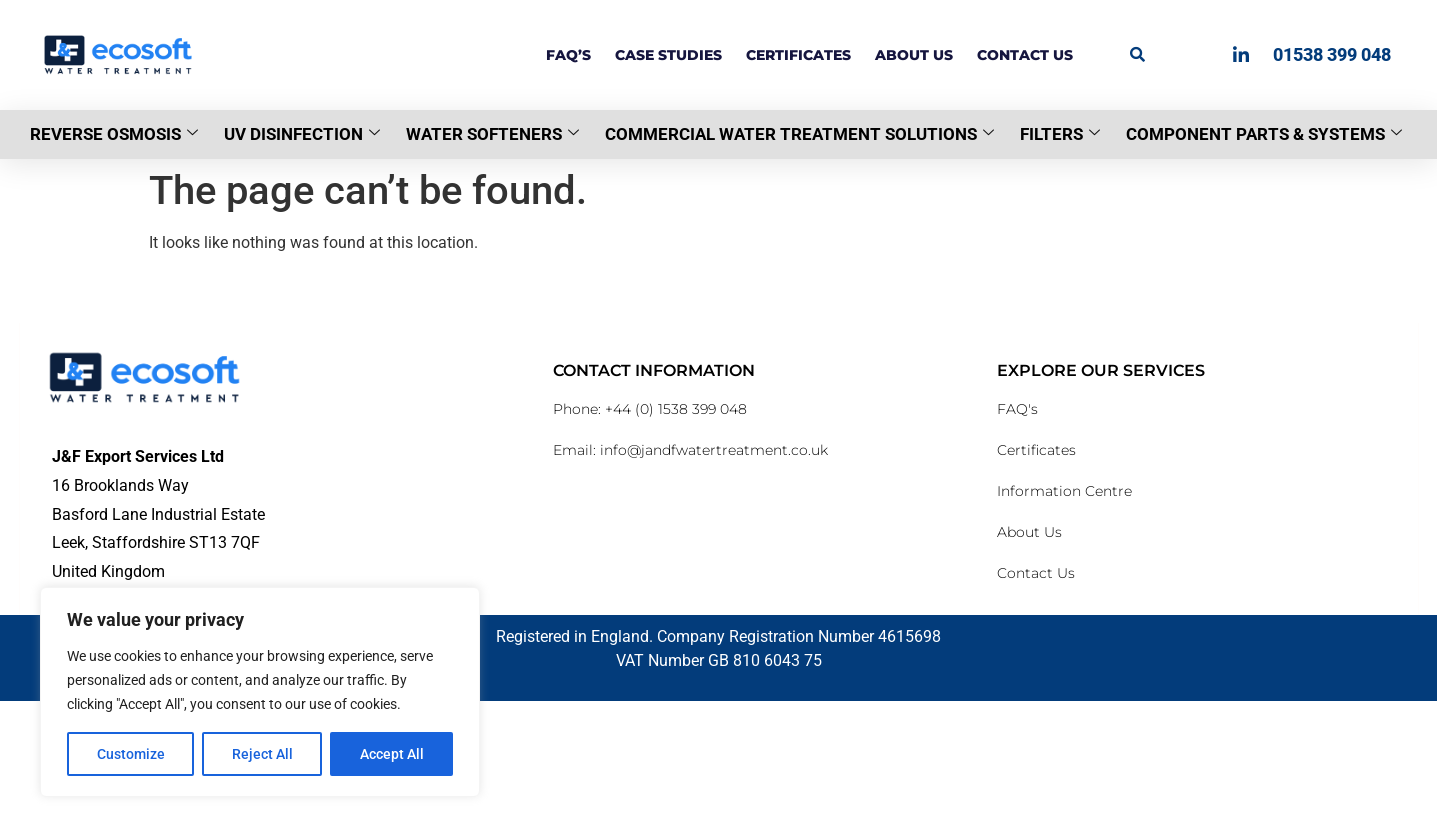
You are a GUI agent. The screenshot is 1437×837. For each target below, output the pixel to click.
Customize (131, 754)
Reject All (262, 754)
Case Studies (668, 55)
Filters (1060, 134)
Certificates (798, 55)
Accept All (392, 754)
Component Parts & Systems (1264, 134)
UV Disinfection (302, 134)
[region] (260, 692)
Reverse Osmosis (114, 134)
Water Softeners (492, 134)
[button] (1138, 54)
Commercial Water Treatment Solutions (799, 134)
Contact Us (1025, 55)
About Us (914, 55)
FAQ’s (568, 55)
